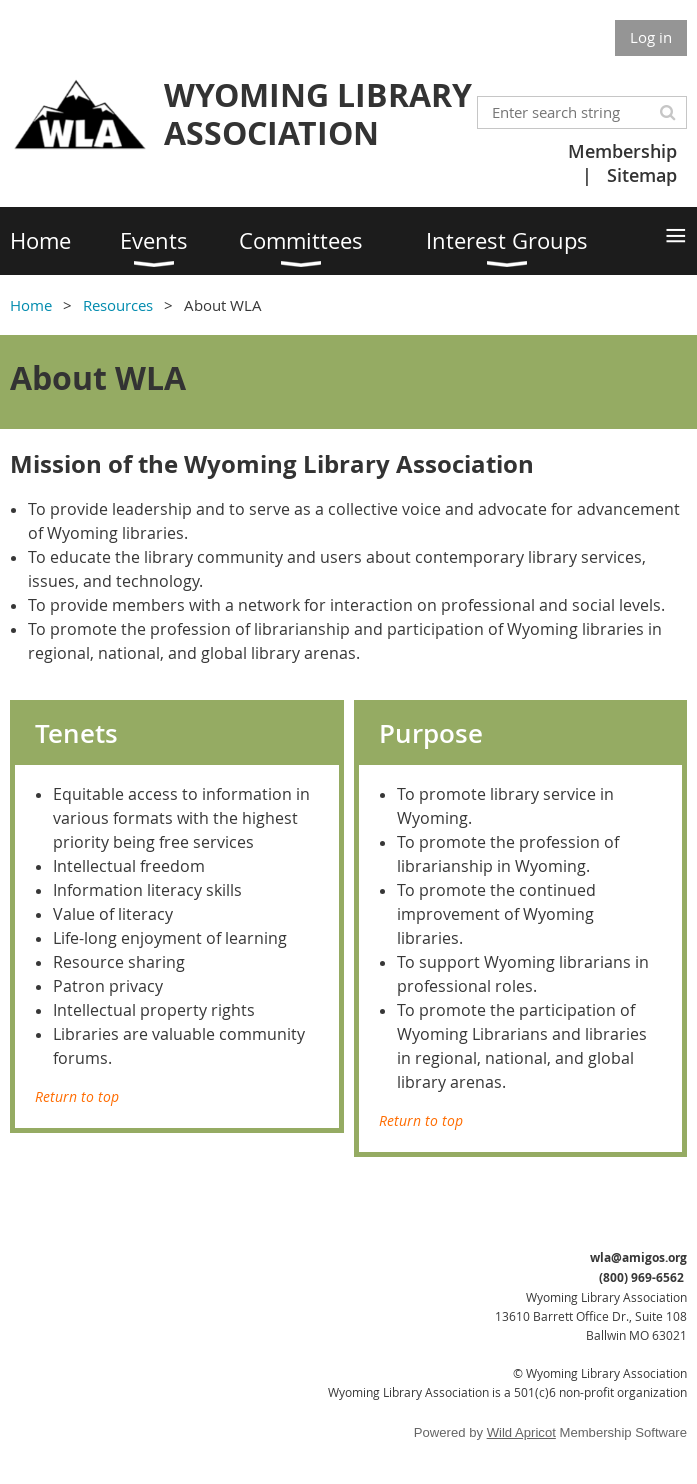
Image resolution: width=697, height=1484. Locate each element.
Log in (651, 37)
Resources (118, 305)
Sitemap (642, 175)
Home (31, 305)
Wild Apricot (521, 1432)
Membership (622, 151)
